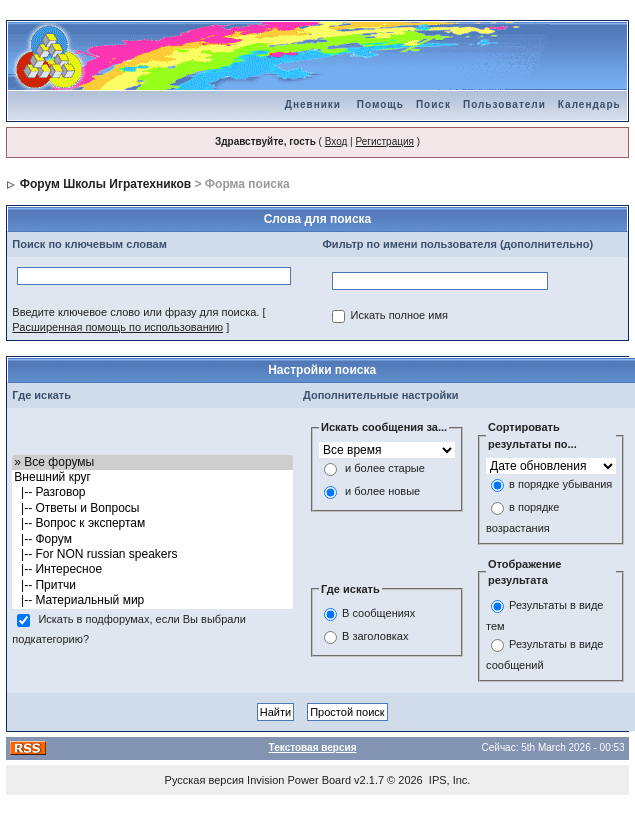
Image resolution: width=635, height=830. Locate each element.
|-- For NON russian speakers (152, 554)
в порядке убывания (560, 485)
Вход (336, 141)
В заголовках (375, 636)
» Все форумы (152, 462)
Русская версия (204, 780)
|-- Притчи (152, 585)
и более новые (382, 491)
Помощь (380, 104)
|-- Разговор (152, 492)
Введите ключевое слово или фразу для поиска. (135, 312)
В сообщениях (378, 613)
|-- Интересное (152, 569)
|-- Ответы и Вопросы (152, 508)
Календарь (589, 104)
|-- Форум (152, 539)
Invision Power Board (299, 780)
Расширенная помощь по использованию (117, 327)
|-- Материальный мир (152, 600)
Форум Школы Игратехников (106, 184)
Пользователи (504, 104)
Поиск (433, 104)
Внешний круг (152, 477)
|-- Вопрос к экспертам (152, 523)
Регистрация (384, 141)
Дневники (313, 104)
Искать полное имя (398, 316)
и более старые (385, 468)
